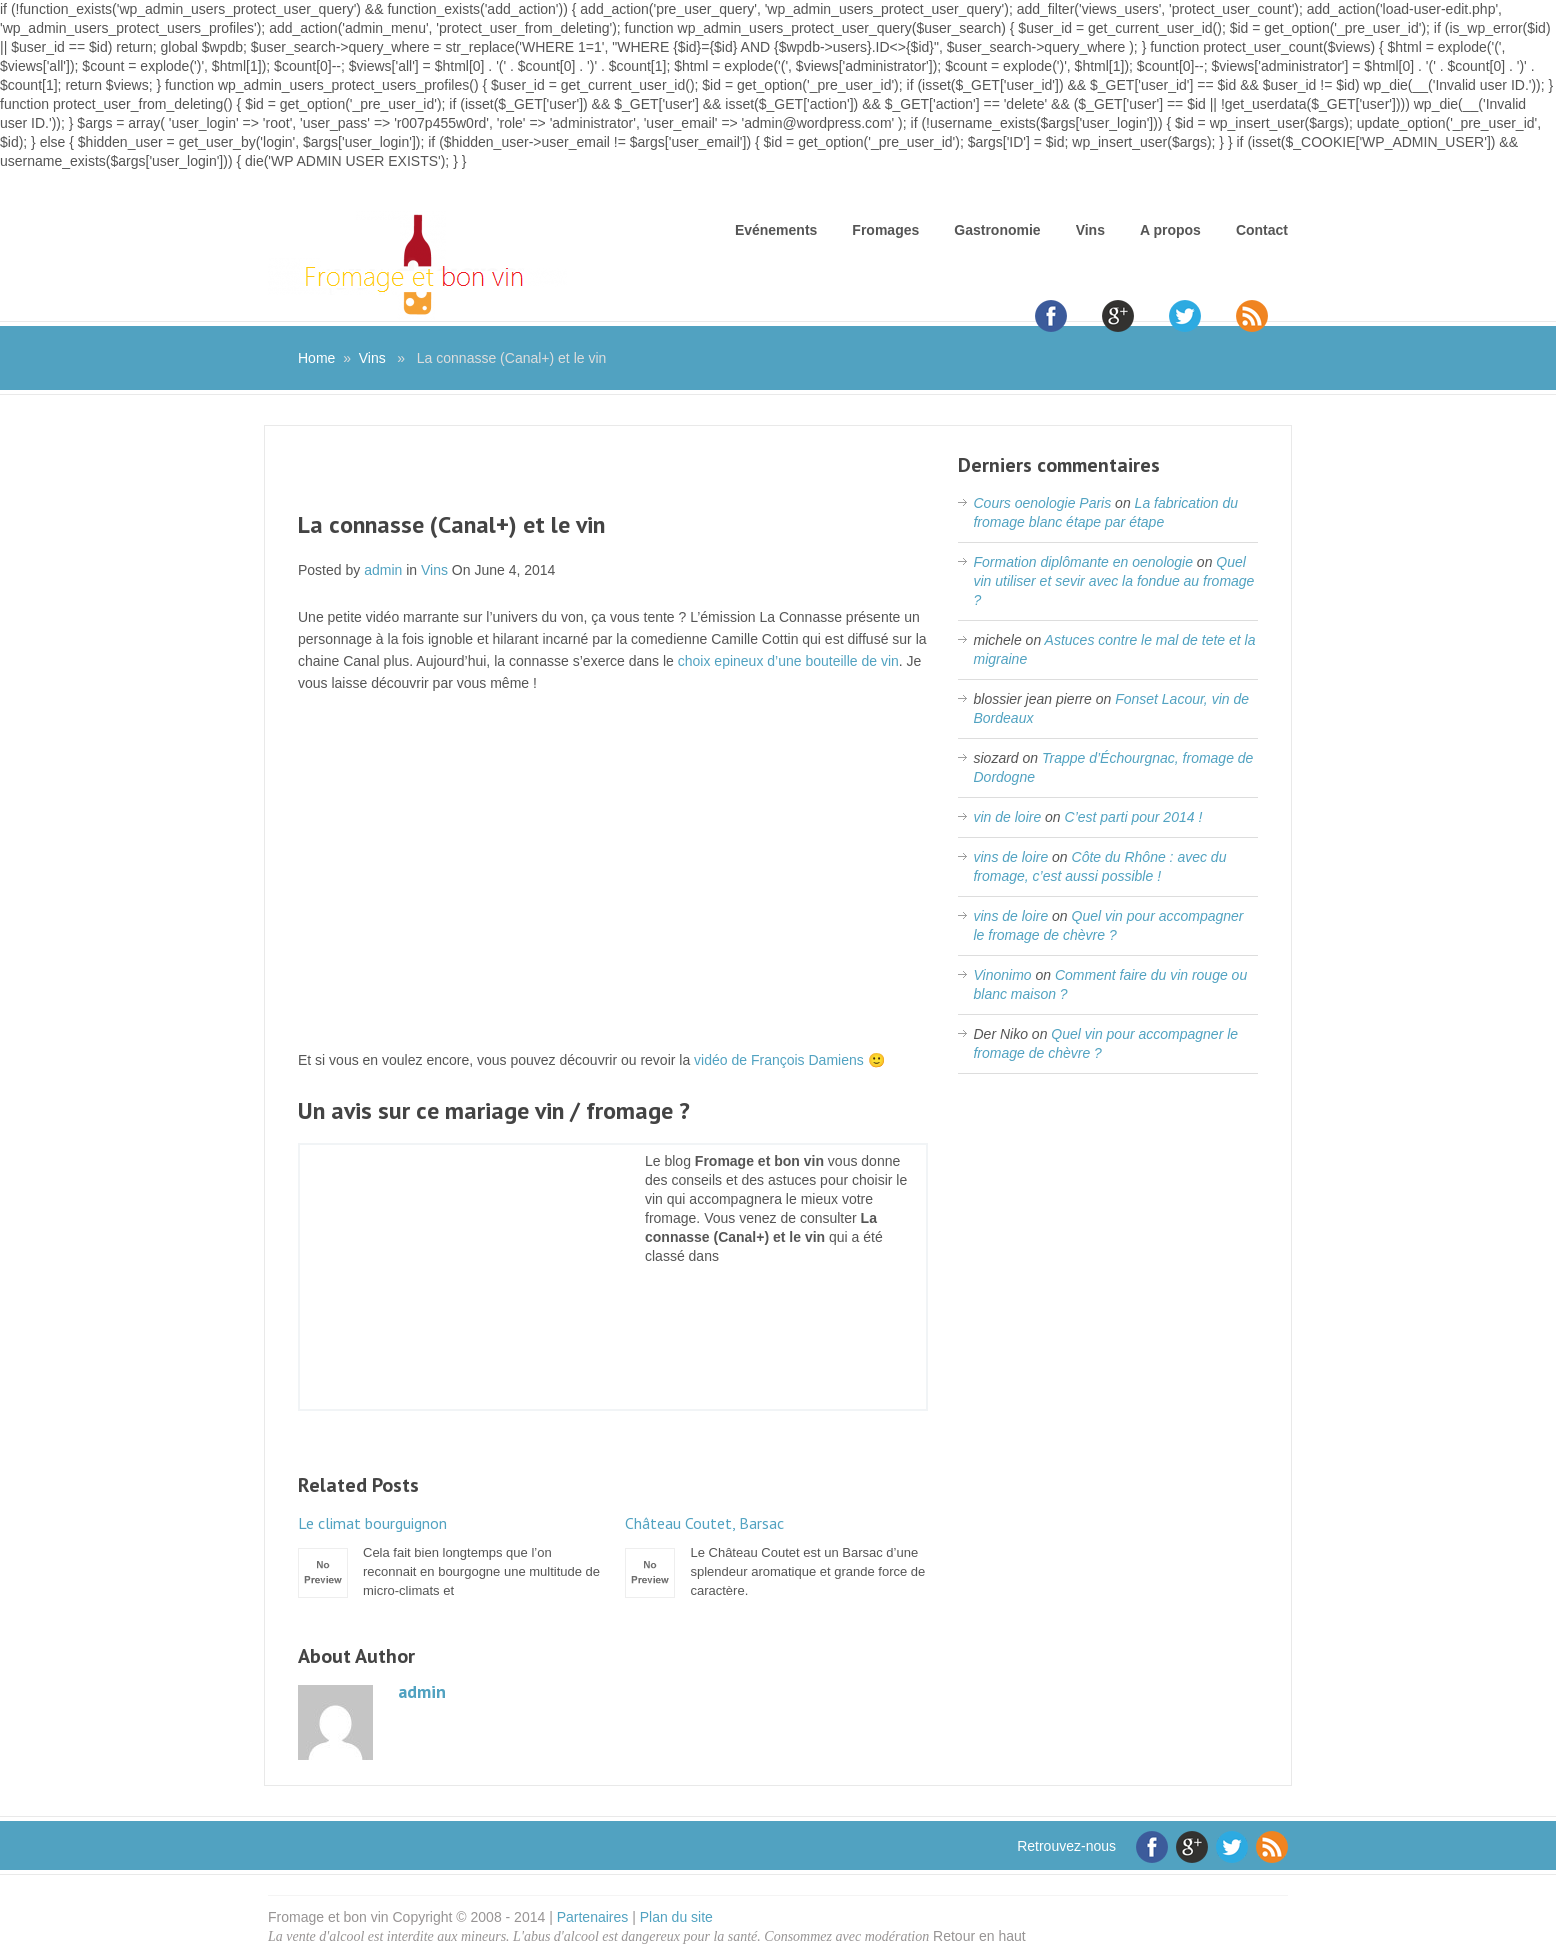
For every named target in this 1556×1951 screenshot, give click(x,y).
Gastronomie (997, 230)
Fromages (885, 230)
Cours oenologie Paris (1042, 503)
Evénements (776, 230)
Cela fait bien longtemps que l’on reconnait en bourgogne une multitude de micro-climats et (449, 1556)
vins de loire (1010, 857)
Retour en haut (979, 1936)
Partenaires (593, 1917)
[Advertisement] (613, 481)
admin (383, 570)
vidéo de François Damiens (779, 1060)
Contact (1262, 230)
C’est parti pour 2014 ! (1134, 817)
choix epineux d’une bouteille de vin (788, 661)
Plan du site (676, 1917)
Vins (1090, 230)
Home (316, 358)
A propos (1170, 230)
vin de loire (1007, 817)
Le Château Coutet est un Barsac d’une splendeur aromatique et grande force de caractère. (776, 1556)
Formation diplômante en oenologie (1082, 562)
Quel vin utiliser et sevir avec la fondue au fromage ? (1113, 581)
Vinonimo (1002, 975)
